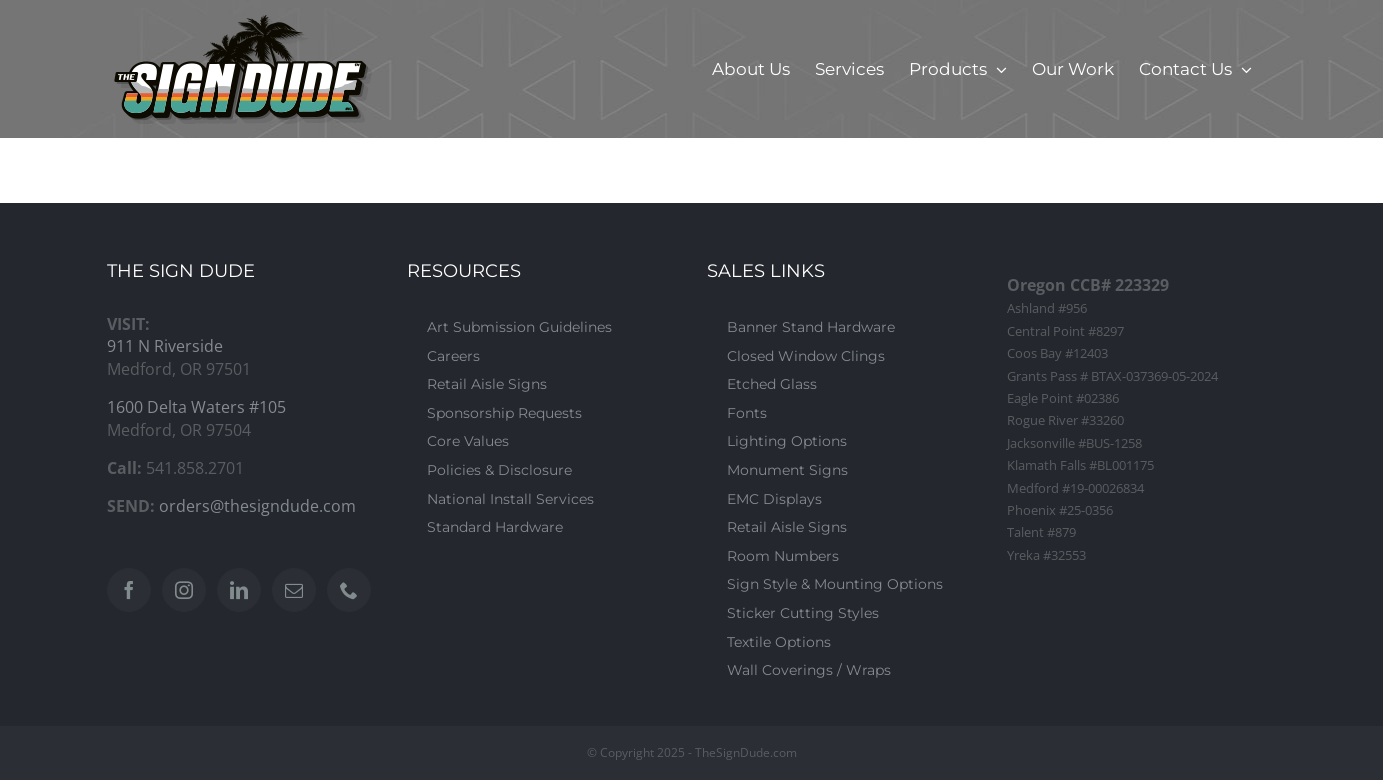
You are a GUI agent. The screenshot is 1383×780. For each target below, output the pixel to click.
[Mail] (294, 590)
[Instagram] (184, 590)
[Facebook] (129, 590)
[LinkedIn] (239, 590)
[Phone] (349, 590)
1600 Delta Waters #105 (196, 407)
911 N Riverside (165, 346)
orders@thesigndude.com (257, 506)
